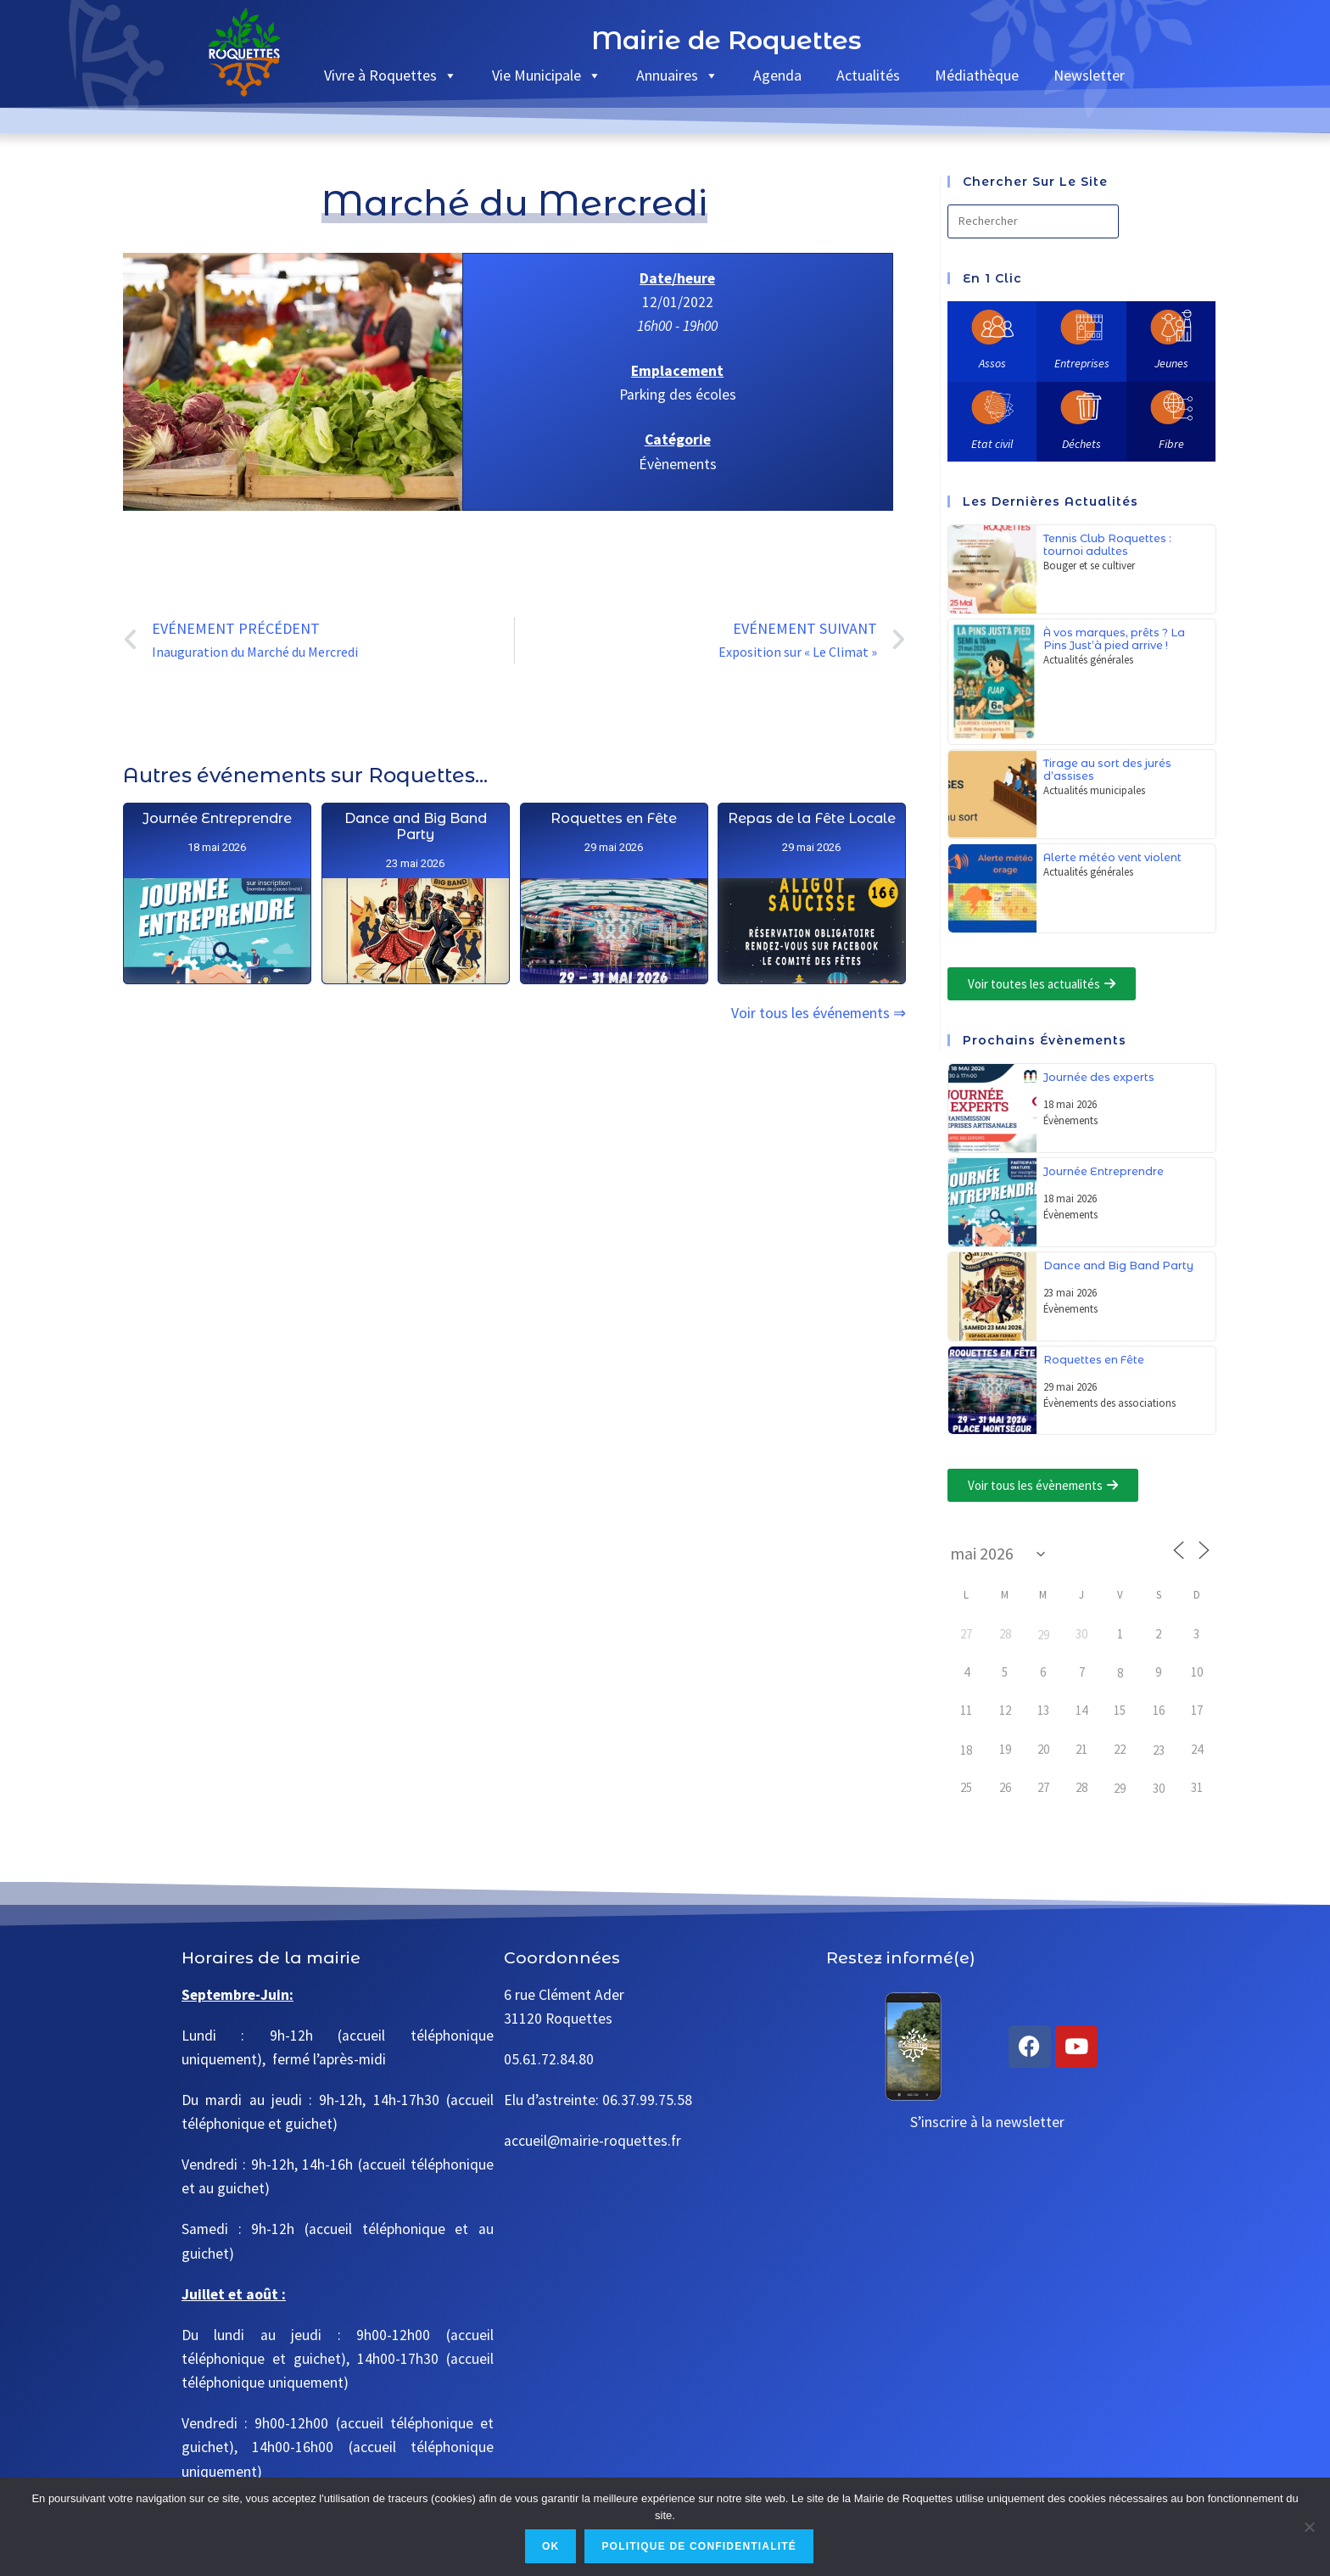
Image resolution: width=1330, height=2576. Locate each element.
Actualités (868, 75)
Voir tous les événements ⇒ (818, 1013)
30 (1159, 1788)
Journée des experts (1098, 1077)
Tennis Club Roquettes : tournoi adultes (1107, 544)
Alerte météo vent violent (1112, 857)
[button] (1041, 983)
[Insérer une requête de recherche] (1033, 221)
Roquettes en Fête (613, 1000)
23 (1159, 1750)
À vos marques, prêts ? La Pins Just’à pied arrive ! (1114, 639)
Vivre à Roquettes (390, 75)
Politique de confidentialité (698, 2546)
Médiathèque (977, 75)
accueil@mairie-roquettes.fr (592, 2140)
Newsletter (1089, 75)
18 (966, 1750)
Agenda (777, 75)
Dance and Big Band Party (415, 939)
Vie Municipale (546, 75)
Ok (550, 2546)
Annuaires (677, 75)
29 (1043, 1635)
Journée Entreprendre (216, 912)
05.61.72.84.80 (549, 2059)
